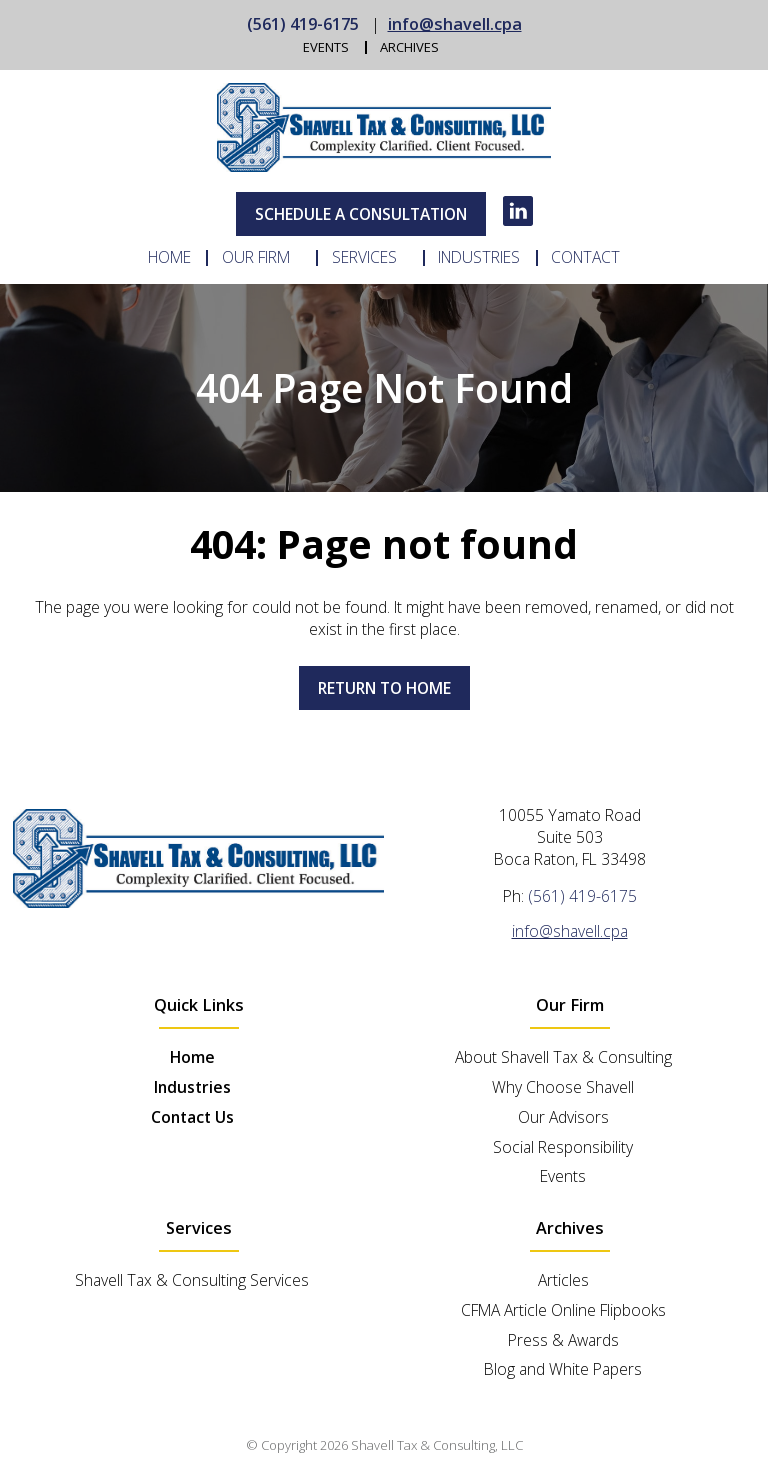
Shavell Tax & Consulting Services (192, 1280)
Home (169, 258)
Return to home (384, 688)
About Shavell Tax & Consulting (563, 1057)
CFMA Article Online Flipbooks (563, 1310)
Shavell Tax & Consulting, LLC (437, 1445)
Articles (563, 1280)
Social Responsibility (563, 1147)
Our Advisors (563, 1117)
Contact (585, 258)
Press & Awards (563, 1340)
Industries (479, 258)
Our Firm (256, 258)
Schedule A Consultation (361, 214)
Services (364, 258)
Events (326, 47)
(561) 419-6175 (303, 24)
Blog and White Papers (563, 1369)
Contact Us (192, 1117)
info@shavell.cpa (455, 24)
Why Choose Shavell (563, 1087)
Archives (409, 47)
